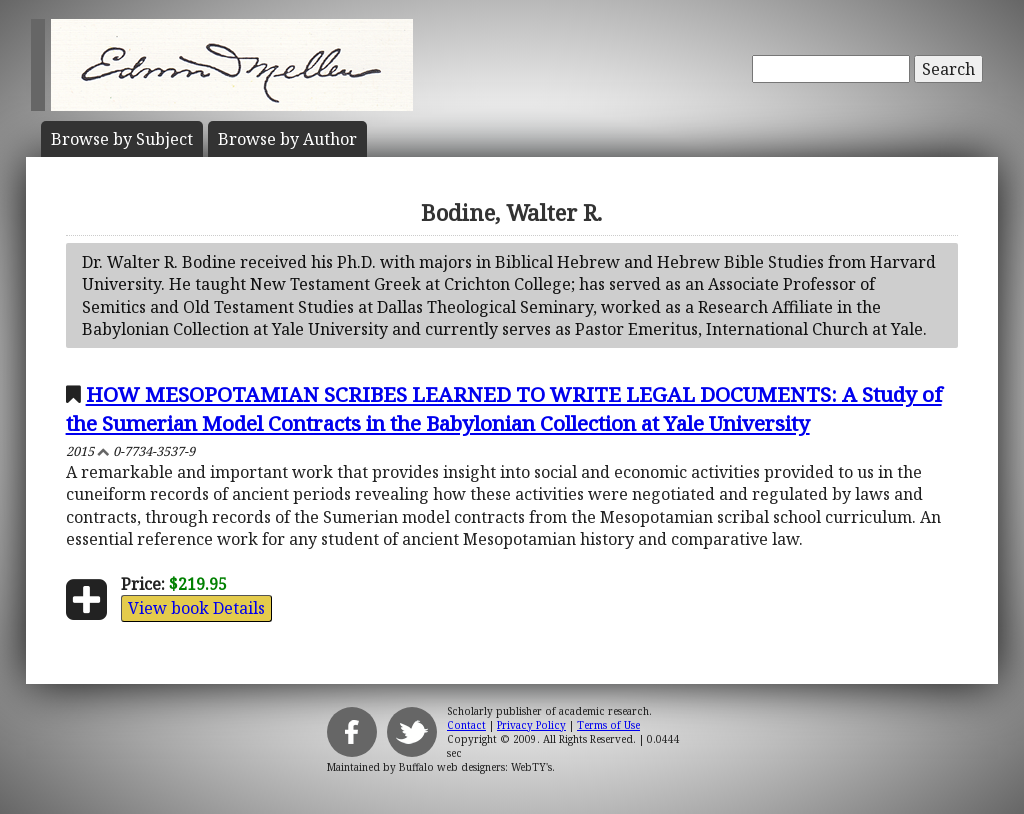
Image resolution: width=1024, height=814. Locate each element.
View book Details (196, 608)
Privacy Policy (531, 725)
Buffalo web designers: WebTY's (475, 767)
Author (287, 139)
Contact (466, 725)
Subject (122, 139)
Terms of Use (608, 725)
